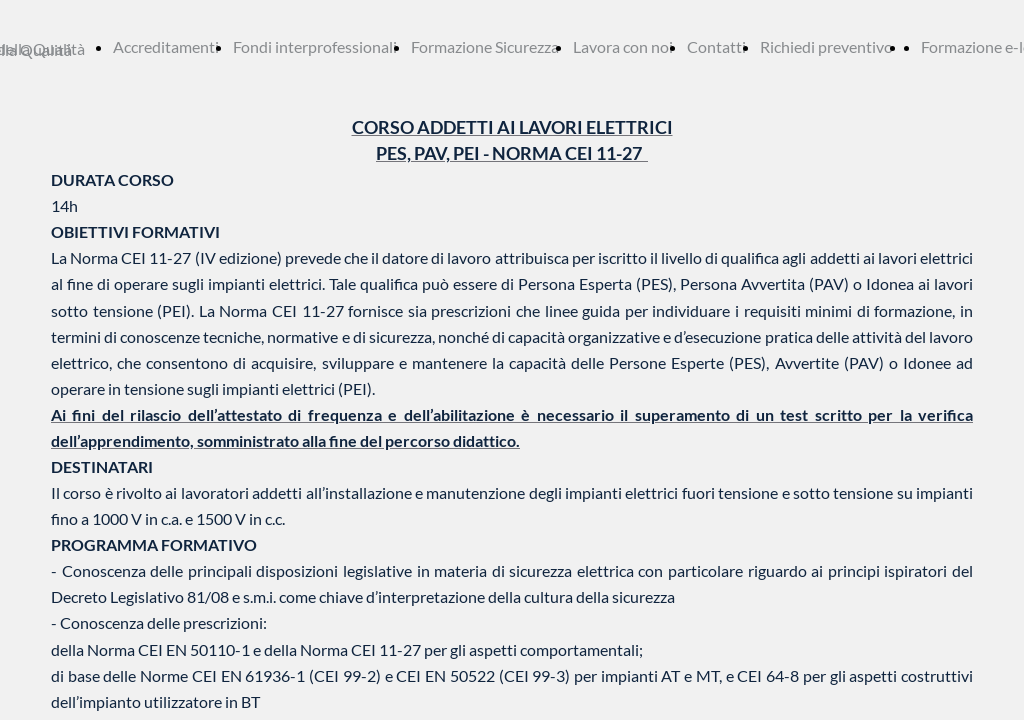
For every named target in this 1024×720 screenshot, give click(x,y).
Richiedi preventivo (826, 46)
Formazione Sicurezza (485, 46)
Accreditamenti (166, 46)
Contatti (716, 46)
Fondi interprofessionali (315, 46)
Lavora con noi (623, 46)
